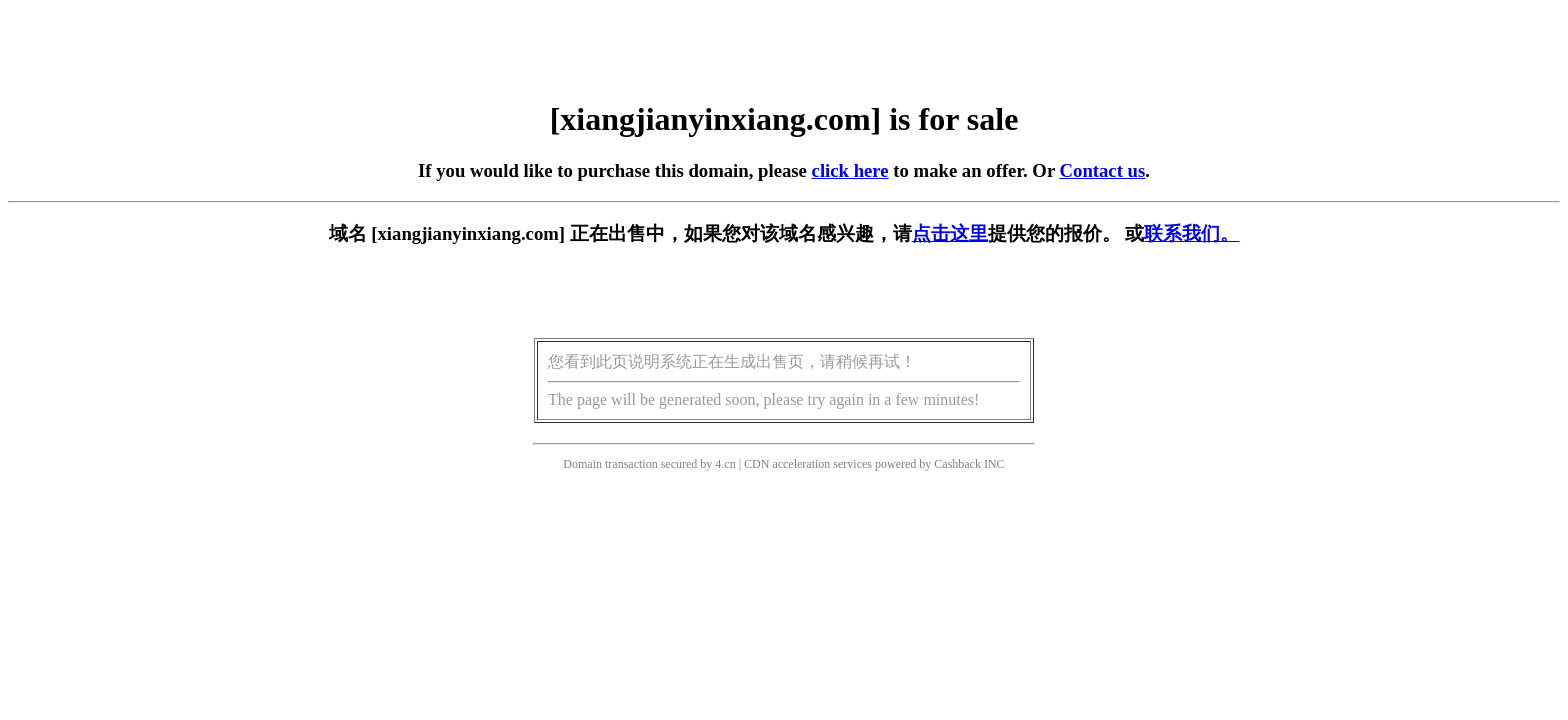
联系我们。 (1191, 233)
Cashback (957, 464)
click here (850, 170)
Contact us (1103, 170)
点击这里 (950, 233)
